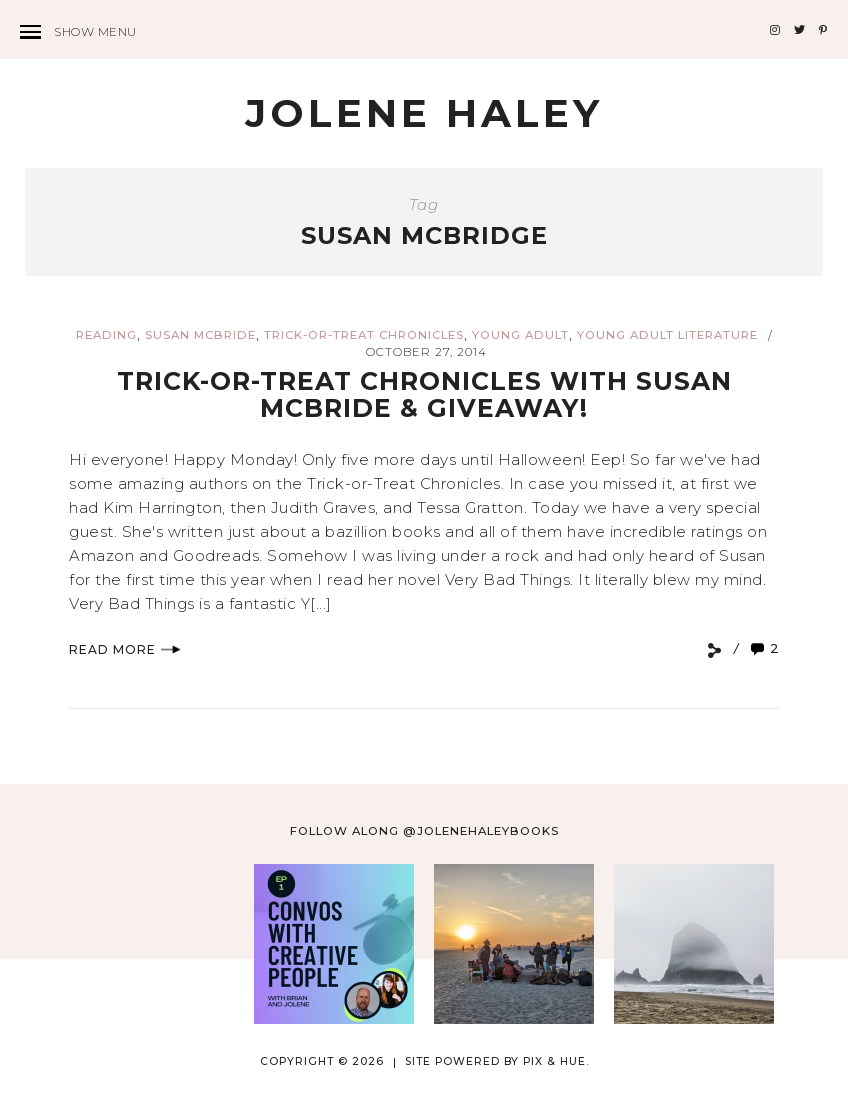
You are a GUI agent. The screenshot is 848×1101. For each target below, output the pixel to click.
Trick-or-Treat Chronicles (364, 335)
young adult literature (667, 335)
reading (106, 335)
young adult (520, 335)
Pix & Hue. (556, 1061)
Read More (125, 649)
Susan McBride (200, 335)
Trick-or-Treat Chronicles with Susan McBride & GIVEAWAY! (424, 395)
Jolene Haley (424, 113)
